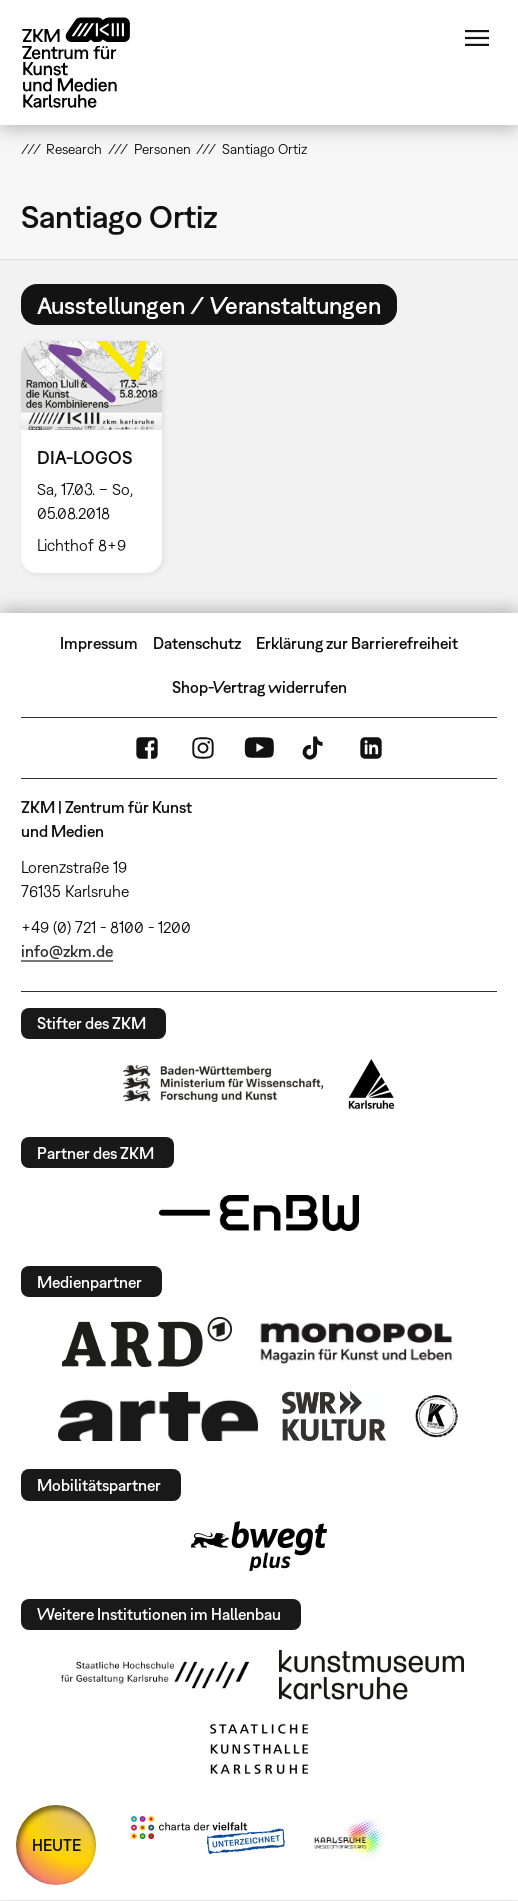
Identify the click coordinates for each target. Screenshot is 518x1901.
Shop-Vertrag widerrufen (259, 687)
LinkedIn (371, 748)
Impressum (99, 643)
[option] (99, 456)
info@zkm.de (67, 951)
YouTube (259, 748)
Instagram (203, 748)
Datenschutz (197, 643)
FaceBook (147, 748)
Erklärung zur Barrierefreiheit (357, 643)
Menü (477, 38)
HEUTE (56, 1845)
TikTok (315, 748)
